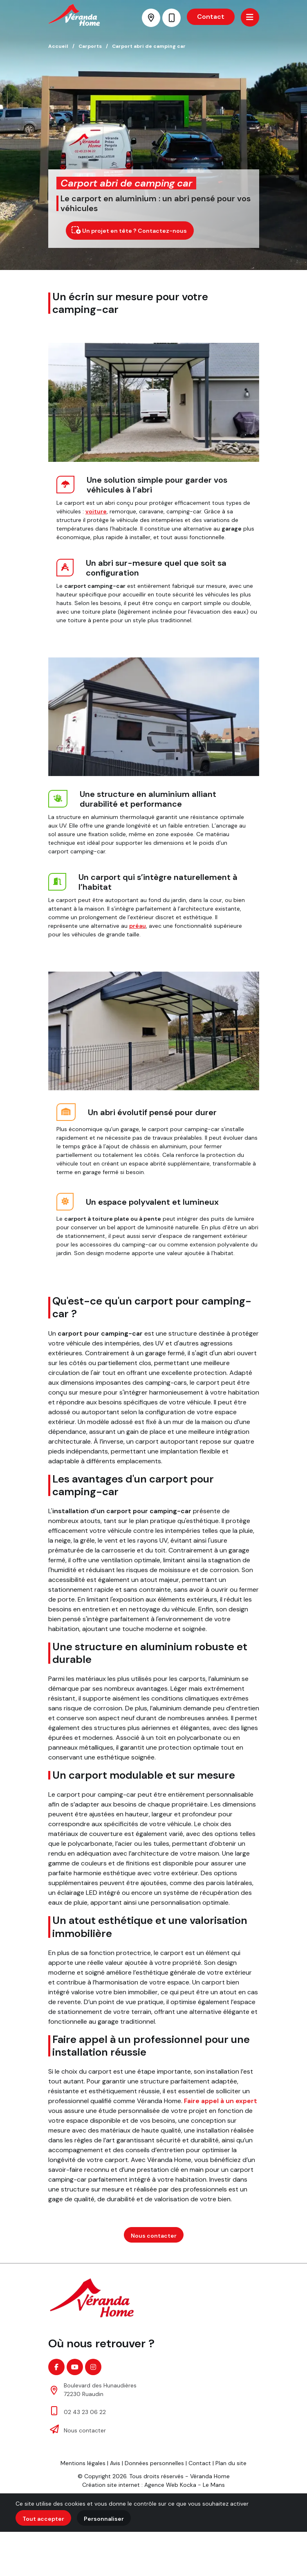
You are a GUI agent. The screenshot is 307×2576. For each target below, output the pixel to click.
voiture (96, 511)
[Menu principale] (250, 17)
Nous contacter (154, 2235)
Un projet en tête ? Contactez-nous (129, 230)
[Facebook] (56, 2367)
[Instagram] (93, 2367)
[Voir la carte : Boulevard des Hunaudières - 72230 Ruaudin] (151, 18)
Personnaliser (104, 2518)
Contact (210, 16)
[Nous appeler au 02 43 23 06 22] (171, 18)
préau (137, 925)
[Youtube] (75, 2367)
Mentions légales (83, 2463)
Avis (115, 2463)
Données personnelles (154, 2463)
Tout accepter (43, 2518)
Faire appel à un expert (220, 2101)
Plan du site (230, 2463)
